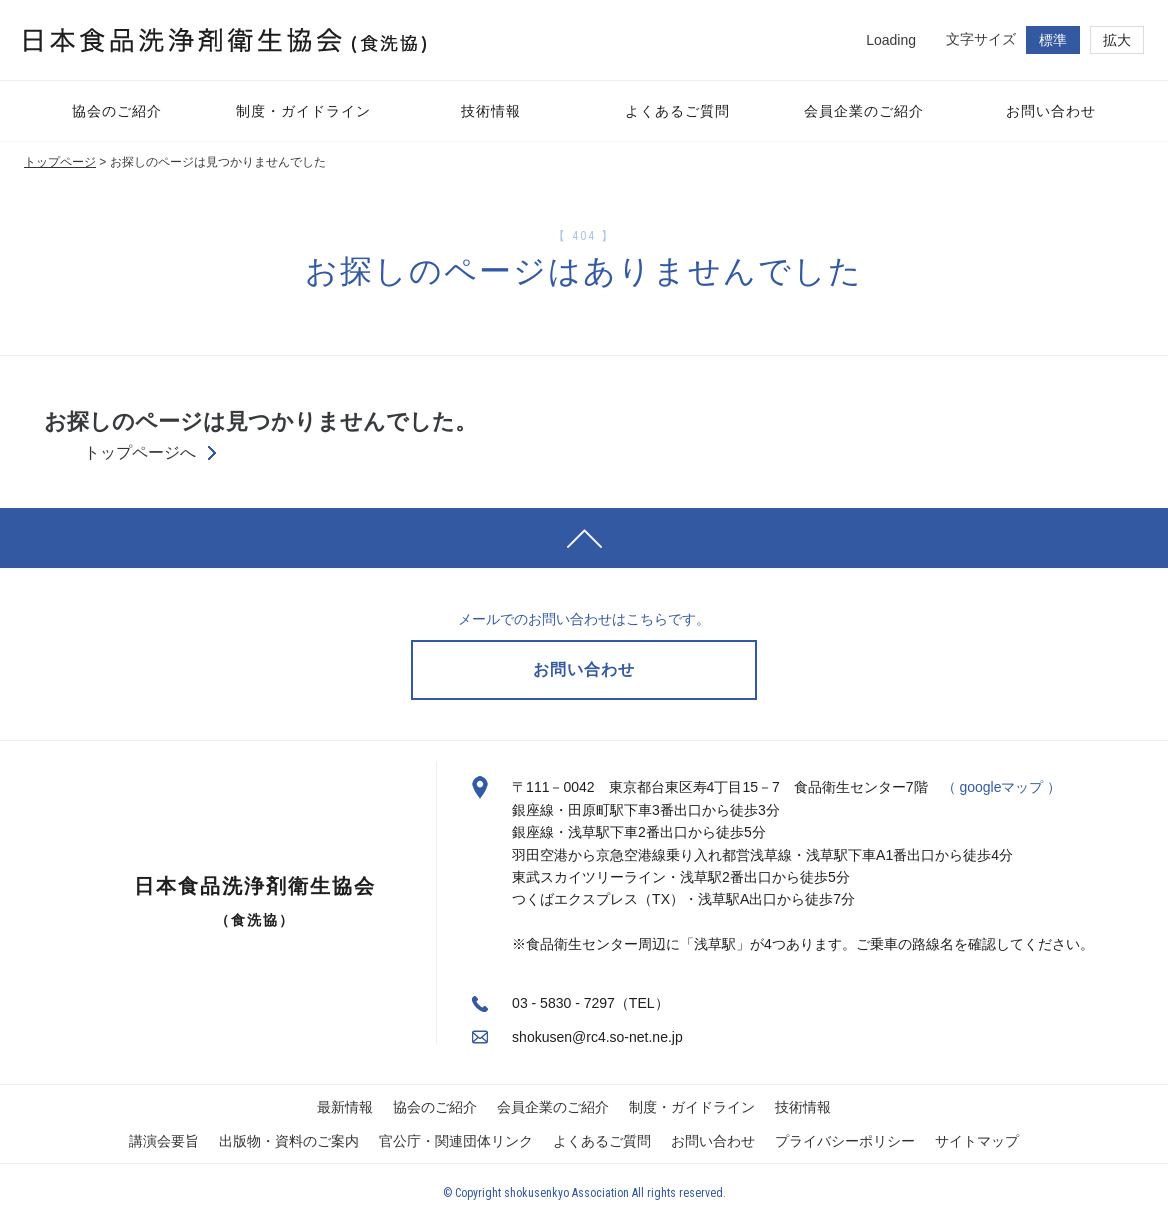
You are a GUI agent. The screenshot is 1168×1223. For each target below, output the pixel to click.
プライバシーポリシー (845, 1141)
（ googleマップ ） (1002, 787)
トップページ (60, 162)
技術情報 (803, 1107)
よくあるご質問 (602, 1141)
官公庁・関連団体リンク (456, 1141)
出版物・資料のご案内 (289, 1141)
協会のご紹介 (435, 1107)
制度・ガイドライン (692, 1107)
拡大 (1117, 40)
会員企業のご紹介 (553, 1107)
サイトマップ (977, 1141)
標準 (1053, 40)
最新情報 (345, 1107)
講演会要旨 (164, 1141)
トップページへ (140, 453)
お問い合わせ (713, 1141)
